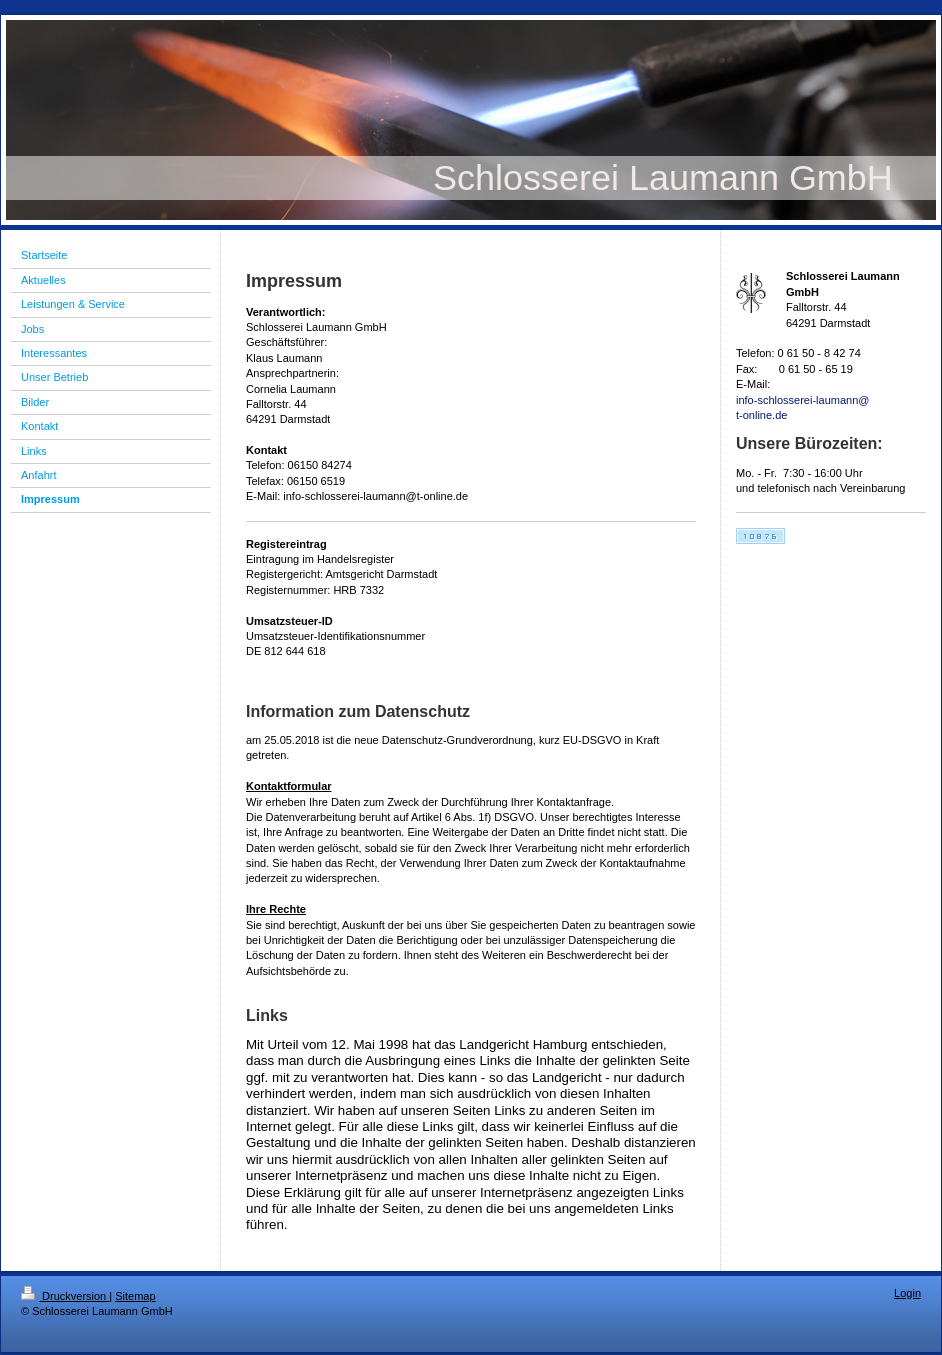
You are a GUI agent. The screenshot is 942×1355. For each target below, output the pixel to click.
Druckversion (65, 1296)
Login (907, 1293)
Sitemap (135, 1296)
